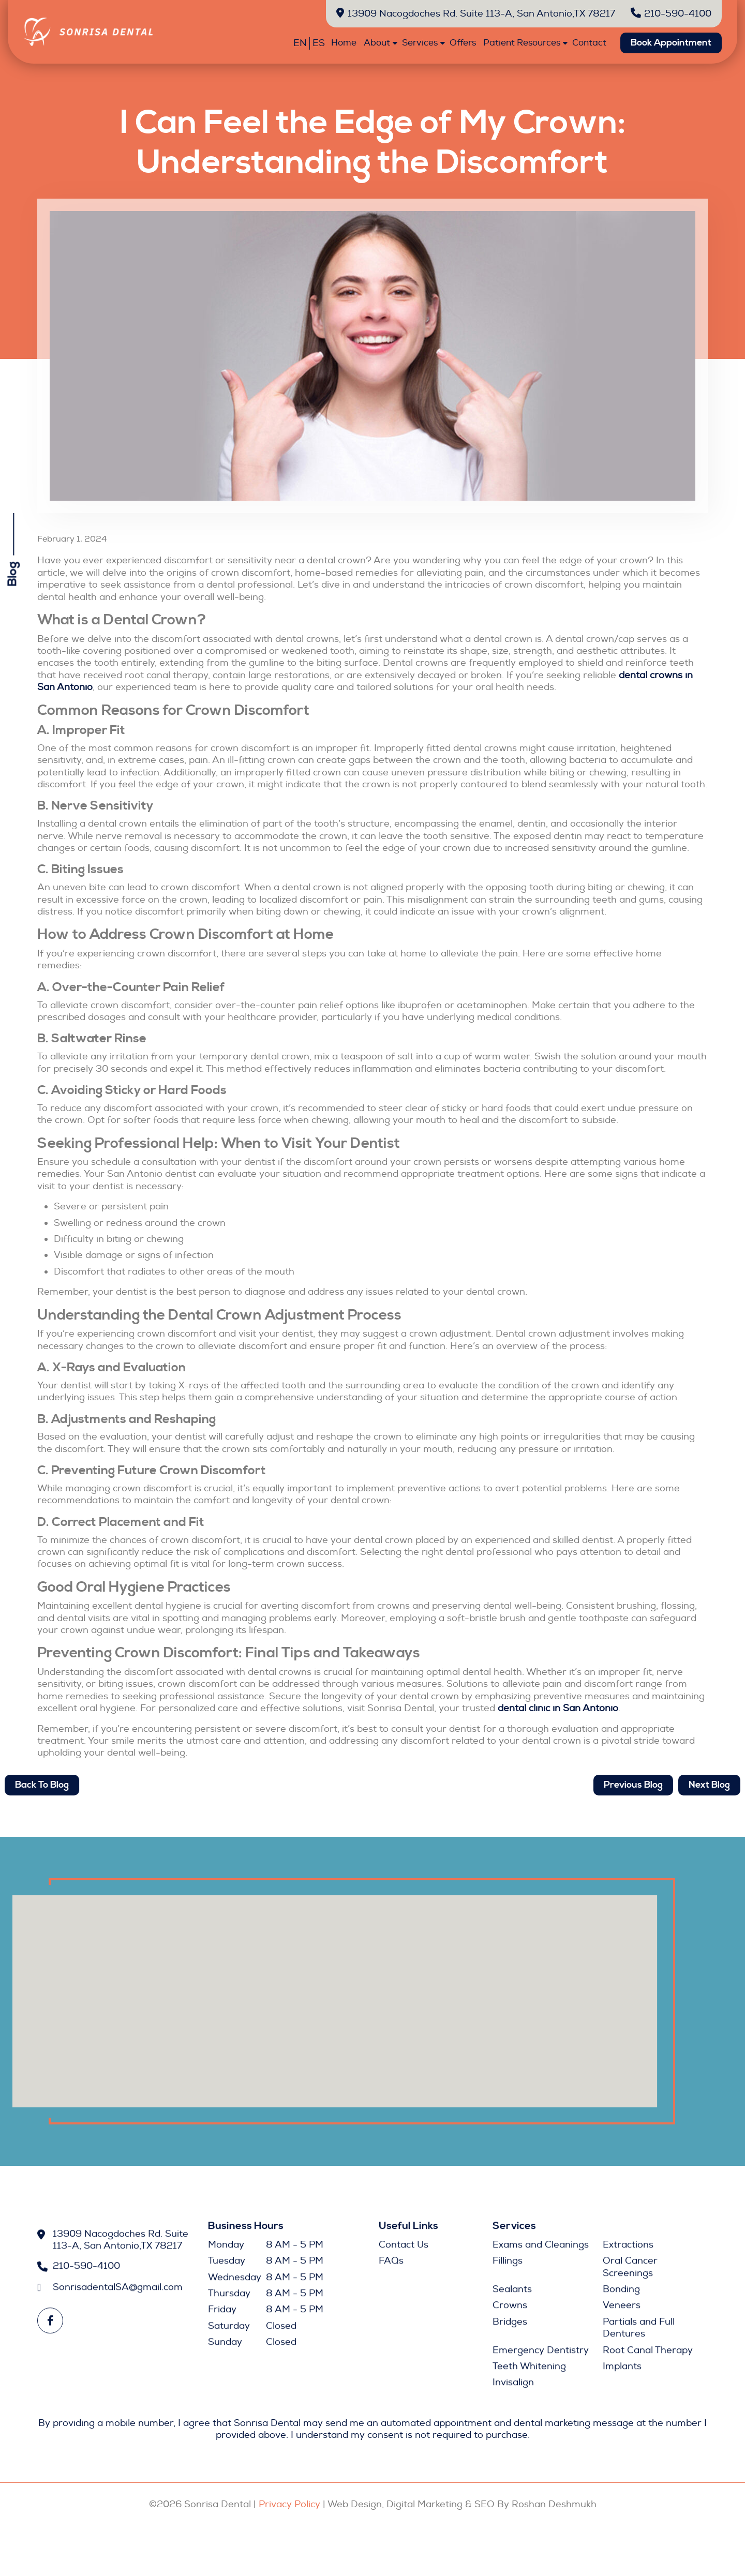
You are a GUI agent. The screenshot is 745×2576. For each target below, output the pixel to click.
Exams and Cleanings (541, 2249)
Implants (622, 2370)
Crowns (510, 2310)
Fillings (508, 2265)
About (377, 42)
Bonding (621, 2293)
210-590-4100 (671, 14)
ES (318, 43)
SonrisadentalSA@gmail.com (118, 2291)
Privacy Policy (289, 2504)
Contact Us (403, 2249)
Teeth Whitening (529, 2370)
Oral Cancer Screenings (630, 2271)
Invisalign (513, 2387)
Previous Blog (644, 1785)
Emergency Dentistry (541, 2354)
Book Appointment (671, 43)
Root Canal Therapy (648, 2354)
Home (343, 42)
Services (420, 42)
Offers (463, 42)
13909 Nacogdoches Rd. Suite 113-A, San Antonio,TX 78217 (475, 14)
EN (300, 43)
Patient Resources (521, 42)
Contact (589, 42)
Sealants (512, 2293)
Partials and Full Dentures (639, 2332)
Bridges (510, 2326)
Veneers (621, 2310)
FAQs (391, 2265)
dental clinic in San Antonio (558, 1708)
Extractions (628, 2249)
